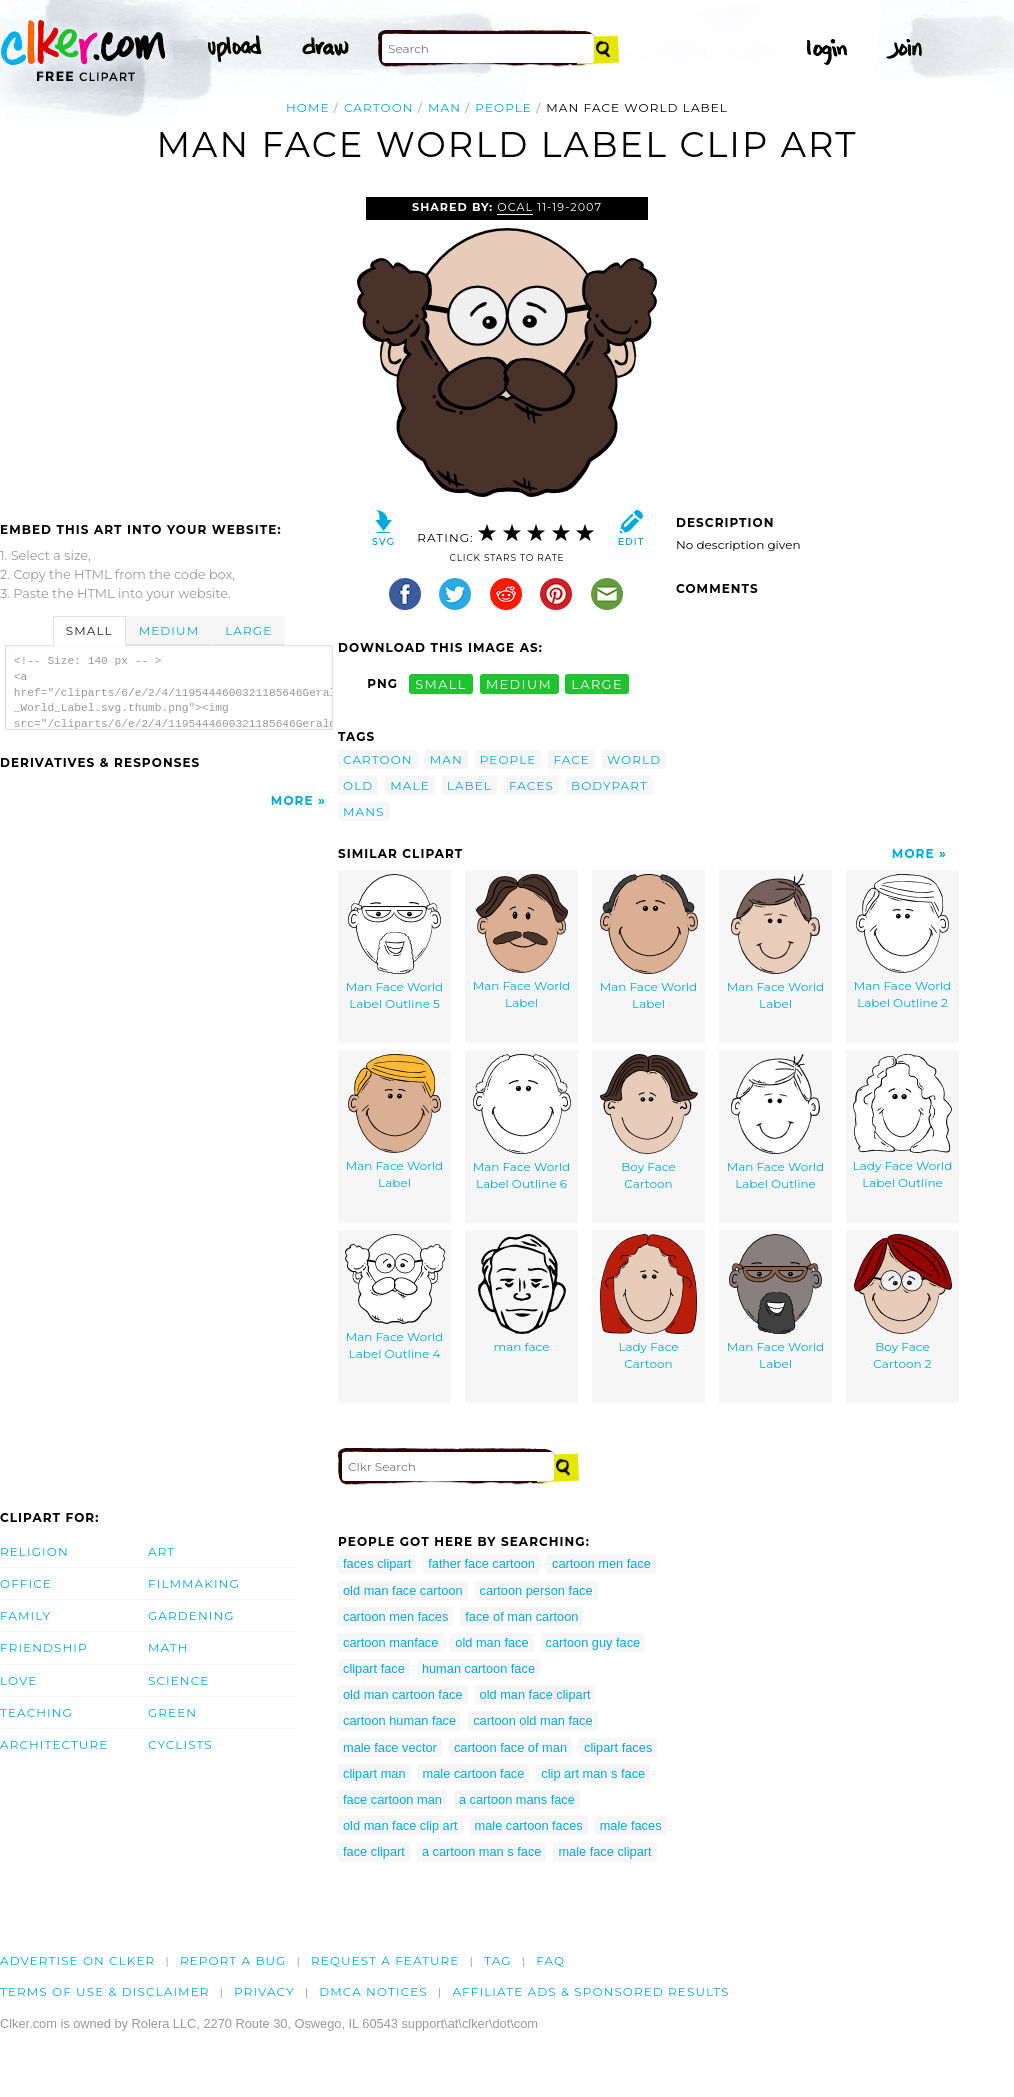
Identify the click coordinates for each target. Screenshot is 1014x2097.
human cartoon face (478, 1668)
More (292, 800)
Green (172, 1712)
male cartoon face (474, 1773)
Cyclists (180, 1744)
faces (531, 785)
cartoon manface (390, 1642)
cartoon (379, 107)
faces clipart (377, 1563)
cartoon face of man (510, 1747)
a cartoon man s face (482, 1851)
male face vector (390, 1747)
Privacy (264, 1991)
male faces (631, 1825)
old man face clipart (535, 1694)
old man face (491, 1642)
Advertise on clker (77, 1960)
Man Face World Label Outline (776, 1122)
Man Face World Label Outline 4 (395, 1297)
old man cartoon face (403, 1694)
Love (18, 1680)
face (571, 759)
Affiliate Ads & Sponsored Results (590, 1991)
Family (25, 1615)
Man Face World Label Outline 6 (522, 1122)
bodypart (609, 785)
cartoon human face (399, 1720)
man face (522, 1294)
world (634, 759)
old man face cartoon (403, 1590)
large (597, 683)
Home (308, 107)
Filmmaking (194, 1583)
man (444, 107)
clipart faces (618, 1747)
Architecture (54, 1744)
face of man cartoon (521, 1616)
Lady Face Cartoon (648, 1302)
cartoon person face (536, 1590)
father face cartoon (481, 1563)
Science (178, 1680)
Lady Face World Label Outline (903, 1122)
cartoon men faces (395, 1616)
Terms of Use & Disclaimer (105, 1991)
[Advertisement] (168, 347)
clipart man (374, 1773)
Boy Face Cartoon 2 (903, 1302)
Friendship (44, 1647)
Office (26, 1583)
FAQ (550, 1960)
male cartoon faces (529, 1825)
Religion (34, 1551)
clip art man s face (593, 1773)
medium (519, 683)
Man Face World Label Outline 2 (903, 942)
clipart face (374, 1668)
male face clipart (604, 1851)
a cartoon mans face (517, 1799)
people (503, 107)
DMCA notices (373, 1991)
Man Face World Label (522, 942)
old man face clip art (400, 1825)
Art (161, 1551)
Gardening (191, 1615)
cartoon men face (601, 1563)
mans (364, 811)
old (358, 785)
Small (89, 630)
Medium (169, 630)
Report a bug (233, 1960)
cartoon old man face (533, 1720)
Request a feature (385, 1960)
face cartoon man (392, 1799)
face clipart (374, 1851)
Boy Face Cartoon (649, 1122)
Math (168, 1647)
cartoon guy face (593, 1642)
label (469, 785)
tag (497, 1960)
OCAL (515, 207)
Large (248, 630)
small (441, 683)
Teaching (36, 1712)
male (409, 785)
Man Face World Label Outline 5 (395, 942)
